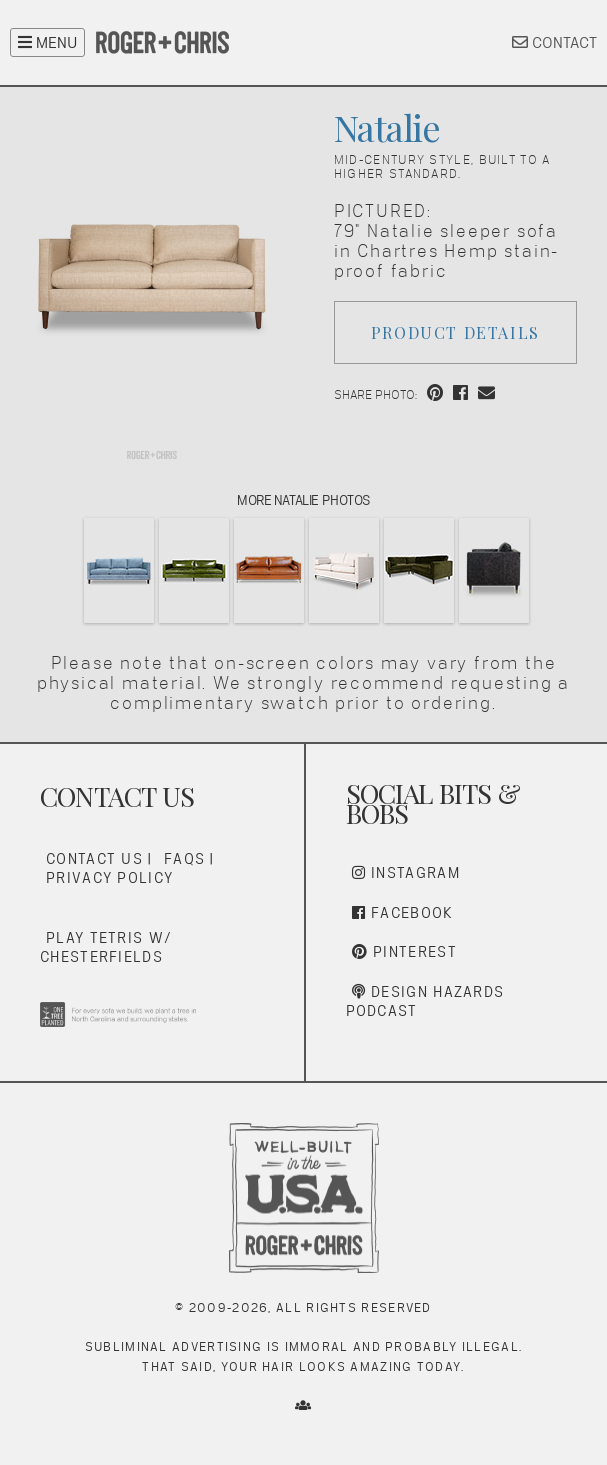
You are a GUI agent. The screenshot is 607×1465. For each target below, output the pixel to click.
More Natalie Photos (303, 500)
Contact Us (94, 858)
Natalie (387, 127)
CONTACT (554, 42)
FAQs (184, 858)
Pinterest (404, 951)
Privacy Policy (109, 877)
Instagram (406, 872)
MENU (47, 42)
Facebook (403, 912)
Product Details (455, 332)
